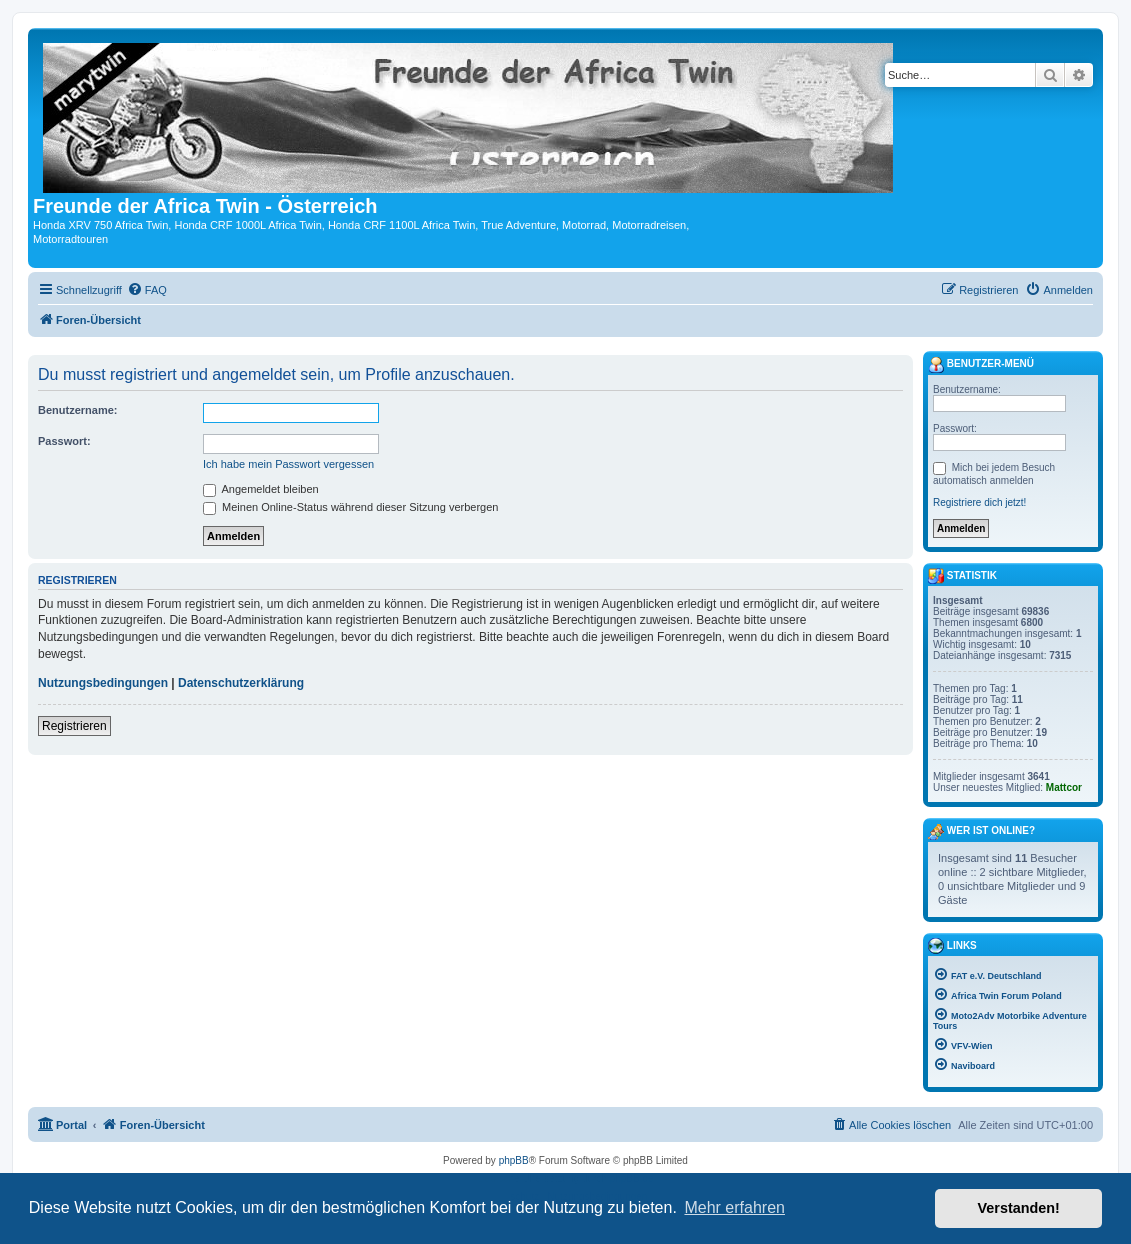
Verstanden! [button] (1019, 1208)
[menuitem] (147, 290)
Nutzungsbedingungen (103, 683)
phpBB (514, 1160)
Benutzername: (77, 410)
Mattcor (1064, 787)
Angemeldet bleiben (261, 489)
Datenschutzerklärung (241, 683)
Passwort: (64, 441)
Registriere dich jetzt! (979, 502)
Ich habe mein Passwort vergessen (288, 464)
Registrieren (74, 726)
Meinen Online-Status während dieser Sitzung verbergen (350, 507)
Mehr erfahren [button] (734, 1207)
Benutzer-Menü (981, 365)
